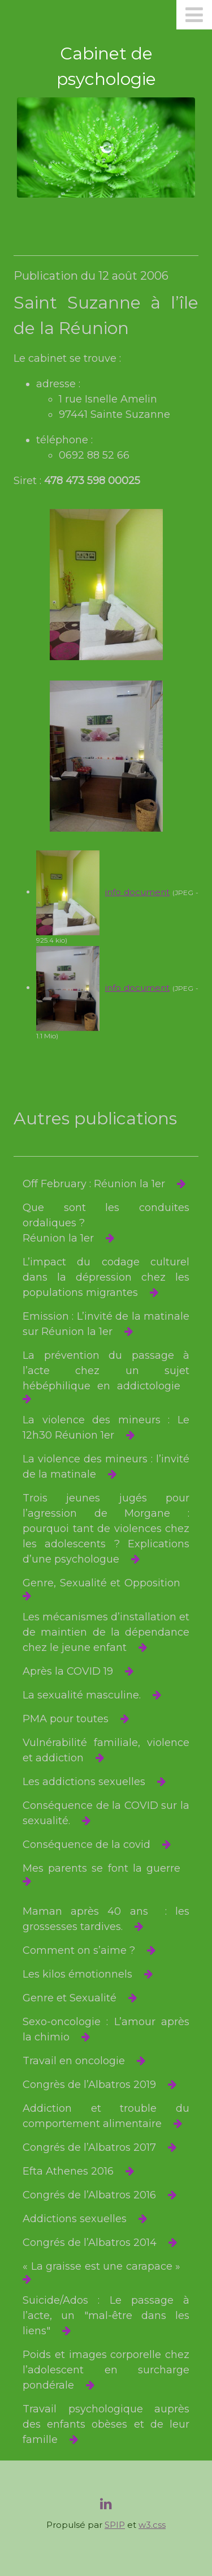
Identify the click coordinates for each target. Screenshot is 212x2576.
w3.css (152, 2524)
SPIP (115, 2524)
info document (137, 892)
